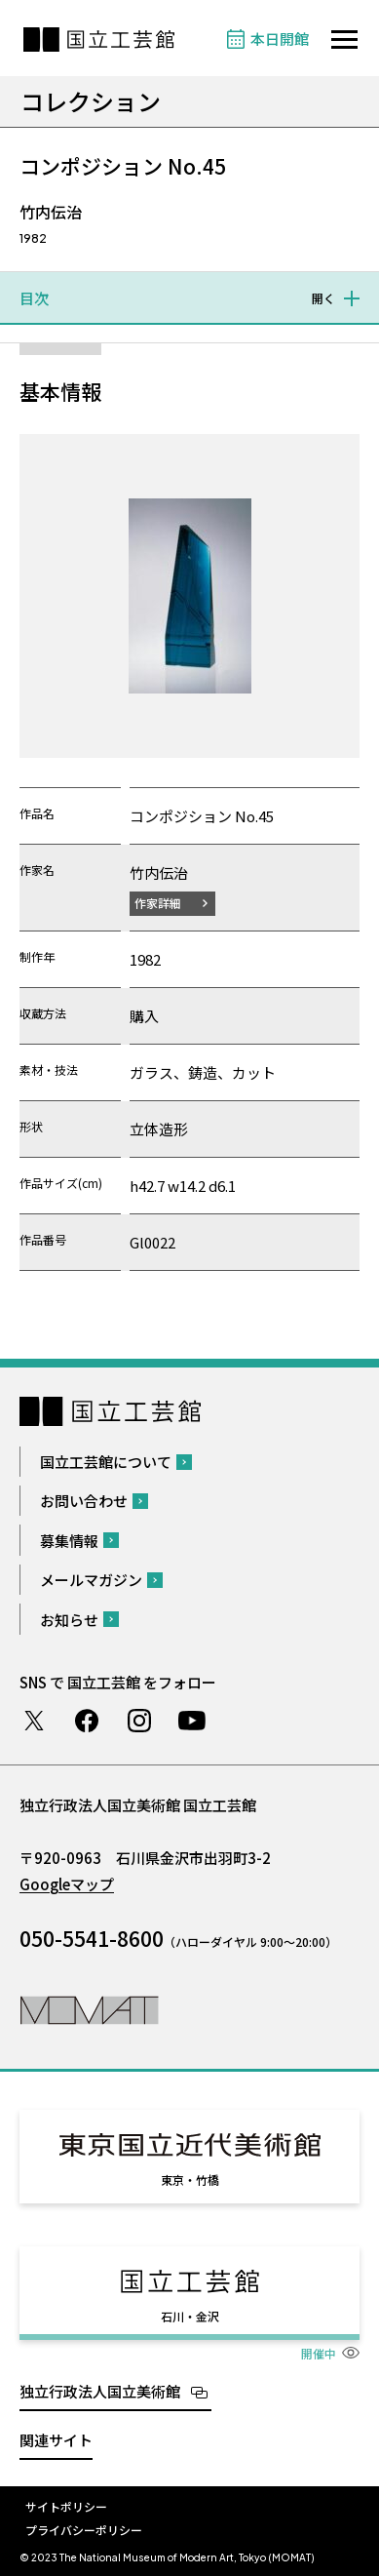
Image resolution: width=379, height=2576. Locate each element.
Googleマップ (66, 1884)
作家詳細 (157, 902)
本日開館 (279, 38)
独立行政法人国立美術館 (99, 2391)
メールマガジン (91, 1579)
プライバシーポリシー (83, 2529)
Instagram (139, 1720)
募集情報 (69, 1540)
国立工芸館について (105, 1461)
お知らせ (69, 1619)
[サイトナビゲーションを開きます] (344, 39)
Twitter (34, 1720)
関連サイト (56, 2440)
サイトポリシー (66, 2506)
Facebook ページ (86, 1720)
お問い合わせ (84, 1500)
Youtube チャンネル (192, 1720)
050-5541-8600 (91, 1938)
